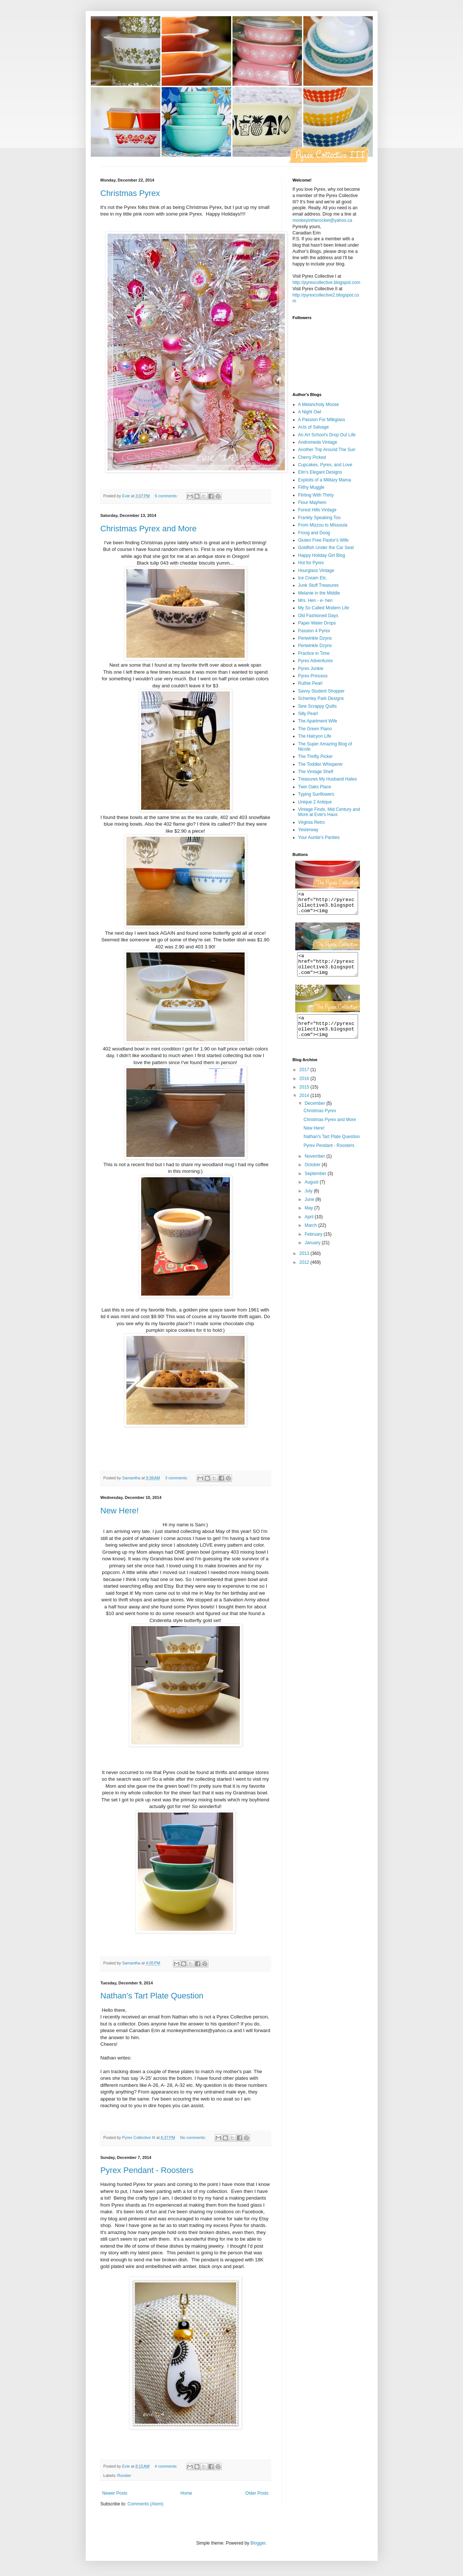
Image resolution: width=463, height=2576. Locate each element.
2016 (304, 1091)
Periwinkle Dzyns (315, 638)
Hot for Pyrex (311, 562)
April (309, 1230)
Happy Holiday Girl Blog (321, 555)
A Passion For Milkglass (321, 419)
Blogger (258, 2543)
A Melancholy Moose (318, 404)
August (312, 1195)
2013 (304, 1266)
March (311, 1238)
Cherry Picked (312, 457)
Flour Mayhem (312, 502)
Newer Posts (114, 2493)
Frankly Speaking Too (319, 517)
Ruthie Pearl (310, 683)
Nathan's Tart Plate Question (152, 1995)
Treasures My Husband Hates (327, 779)
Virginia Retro (311, 822)
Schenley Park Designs (321, 698)
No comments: (193, 2137)
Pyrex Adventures (315, 660)
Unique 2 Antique (315, 802)
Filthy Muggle (311, 487)
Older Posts (257, 2493)
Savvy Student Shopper (321, 691)
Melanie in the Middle (319, 593)
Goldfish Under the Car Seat (326, 547)
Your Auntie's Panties (319, 837)
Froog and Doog (314, 532)
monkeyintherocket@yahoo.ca (323, 220)
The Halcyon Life (314, 736)
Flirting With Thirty (316, 495)
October (312, 1178)
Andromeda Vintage (317, 442)
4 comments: (166, 2466)
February (313, 1247)
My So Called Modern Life (323, 607)
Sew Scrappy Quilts (317, 706)
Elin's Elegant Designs (320, 472)
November (315, 1169)
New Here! (120, 1510)
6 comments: (167, 496)
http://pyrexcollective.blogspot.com (326, 282)
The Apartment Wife (317, 721)
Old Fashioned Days (318, 615)
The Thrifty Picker (315, 756)
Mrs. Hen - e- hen (315, 600)
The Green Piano (315, 728)
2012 (304, 1275)
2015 (304, 1100)
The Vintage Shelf (315, 771)
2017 (304, 1083)
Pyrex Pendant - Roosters (147, 2170)
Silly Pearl (308, 713)
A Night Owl (309, 411)
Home (186, 2493)
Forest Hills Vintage (317, 509)
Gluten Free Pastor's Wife (323, 540)
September (315, 1186)
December (315, 1116)
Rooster (124, 2475)
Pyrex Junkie (311, 668)
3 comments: (177, 1478)
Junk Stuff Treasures (318, 585)
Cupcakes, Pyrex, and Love (325, 464)
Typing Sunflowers (316, 794)
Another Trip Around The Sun (326, 449)
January (312, 1256)
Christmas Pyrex (130, 193)
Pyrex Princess (313, 675)
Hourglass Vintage (316, 570)
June (309, 1212)
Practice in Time (314, 653)
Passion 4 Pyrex (314, 630)
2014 (304, 1108)
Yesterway (308, 829)
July (309, 1204)
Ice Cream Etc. (312, 577)
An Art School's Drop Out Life (327, 434)
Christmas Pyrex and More (149, 528)
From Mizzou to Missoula (322, 525)
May (309, 1221)
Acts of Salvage (313, 427)
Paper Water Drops (317, 623)
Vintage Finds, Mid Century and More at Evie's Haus (329, 812)
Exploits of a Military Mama (324, 480)
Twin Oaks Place (314, 786)
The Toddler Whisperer (320, 764)
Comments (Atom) (145, 2503)
